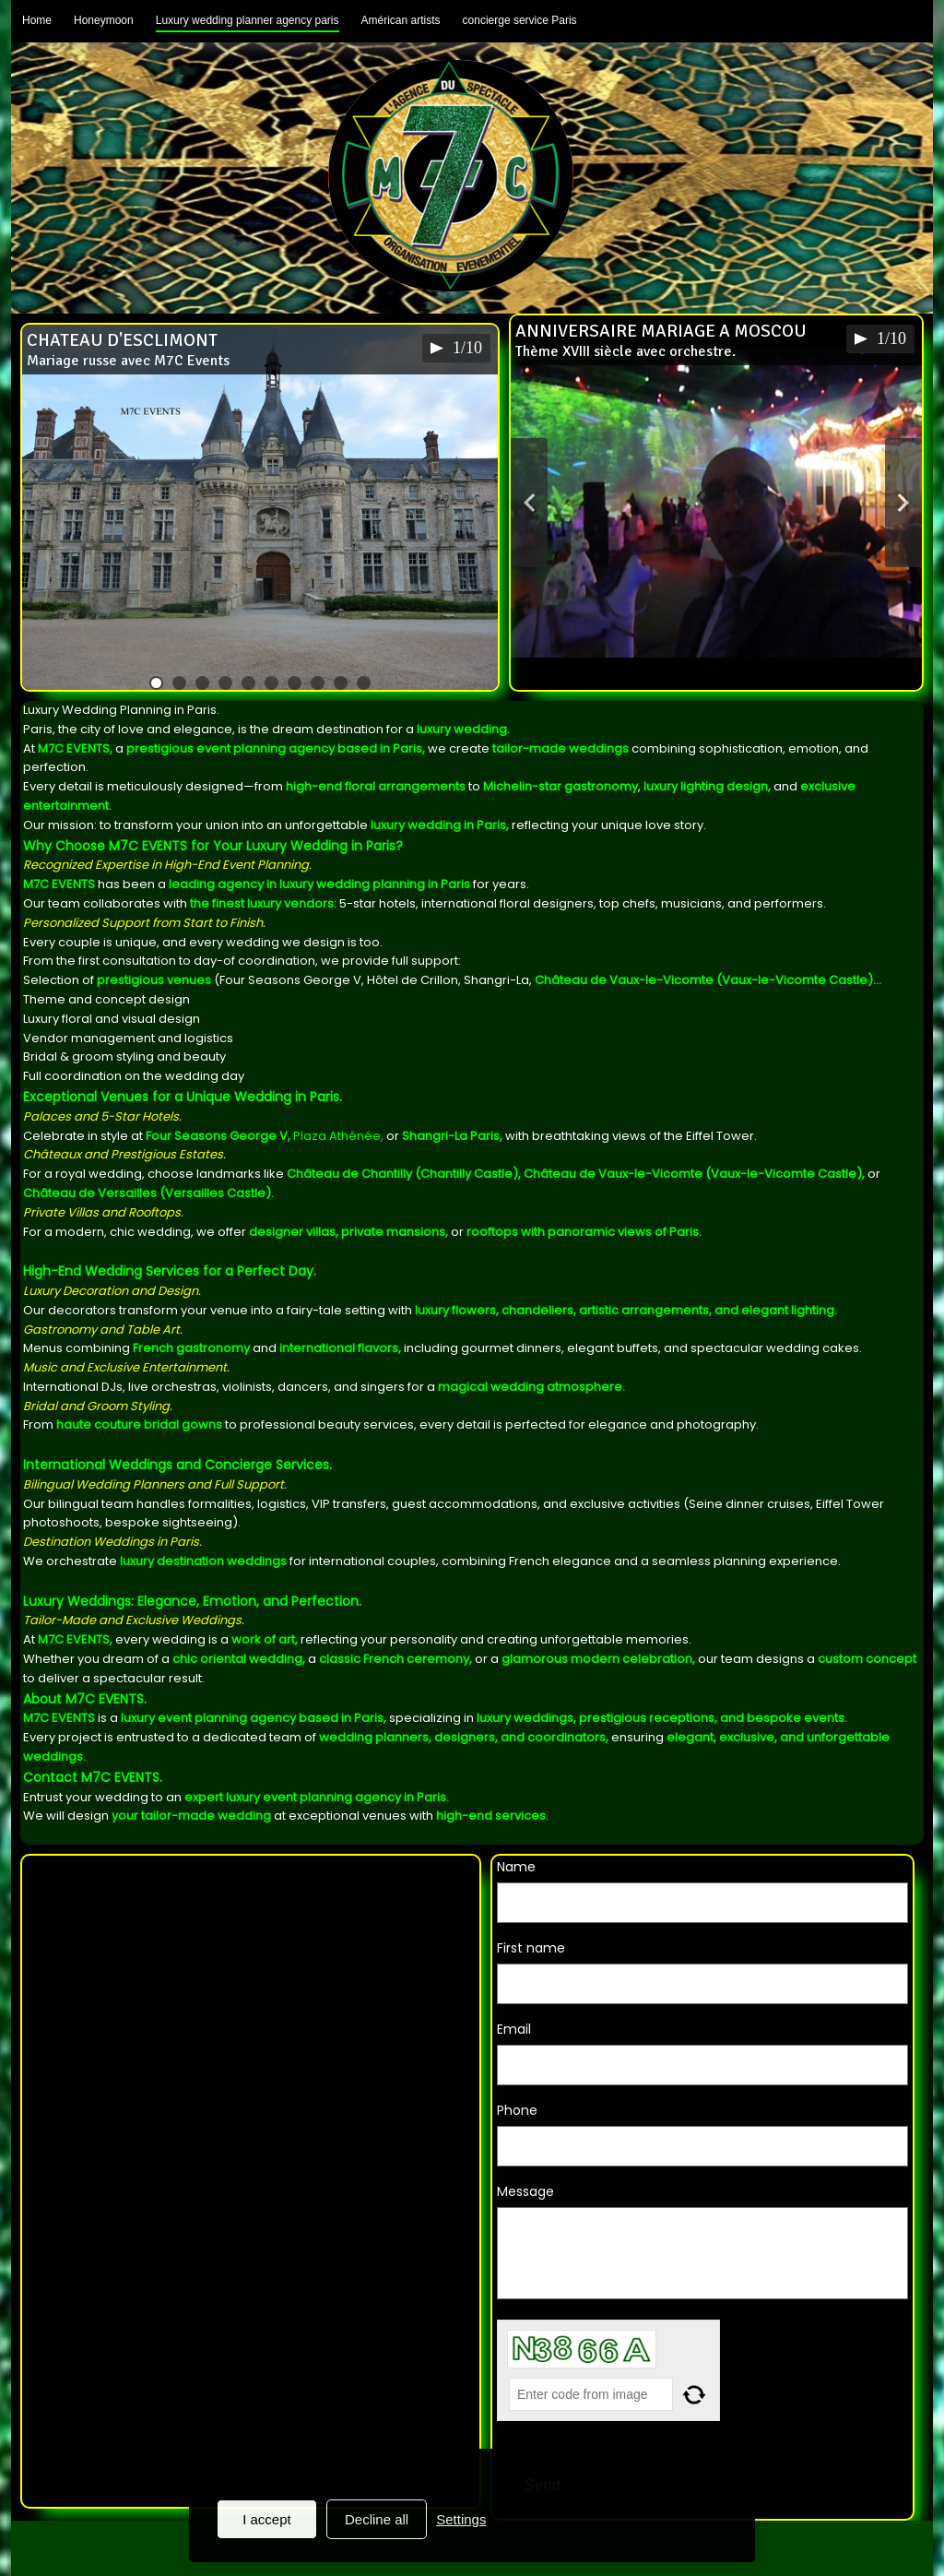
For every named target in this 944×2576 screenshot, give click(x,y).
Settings (461, 2519)
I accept (266, 2519)
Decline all (376, 2519)
